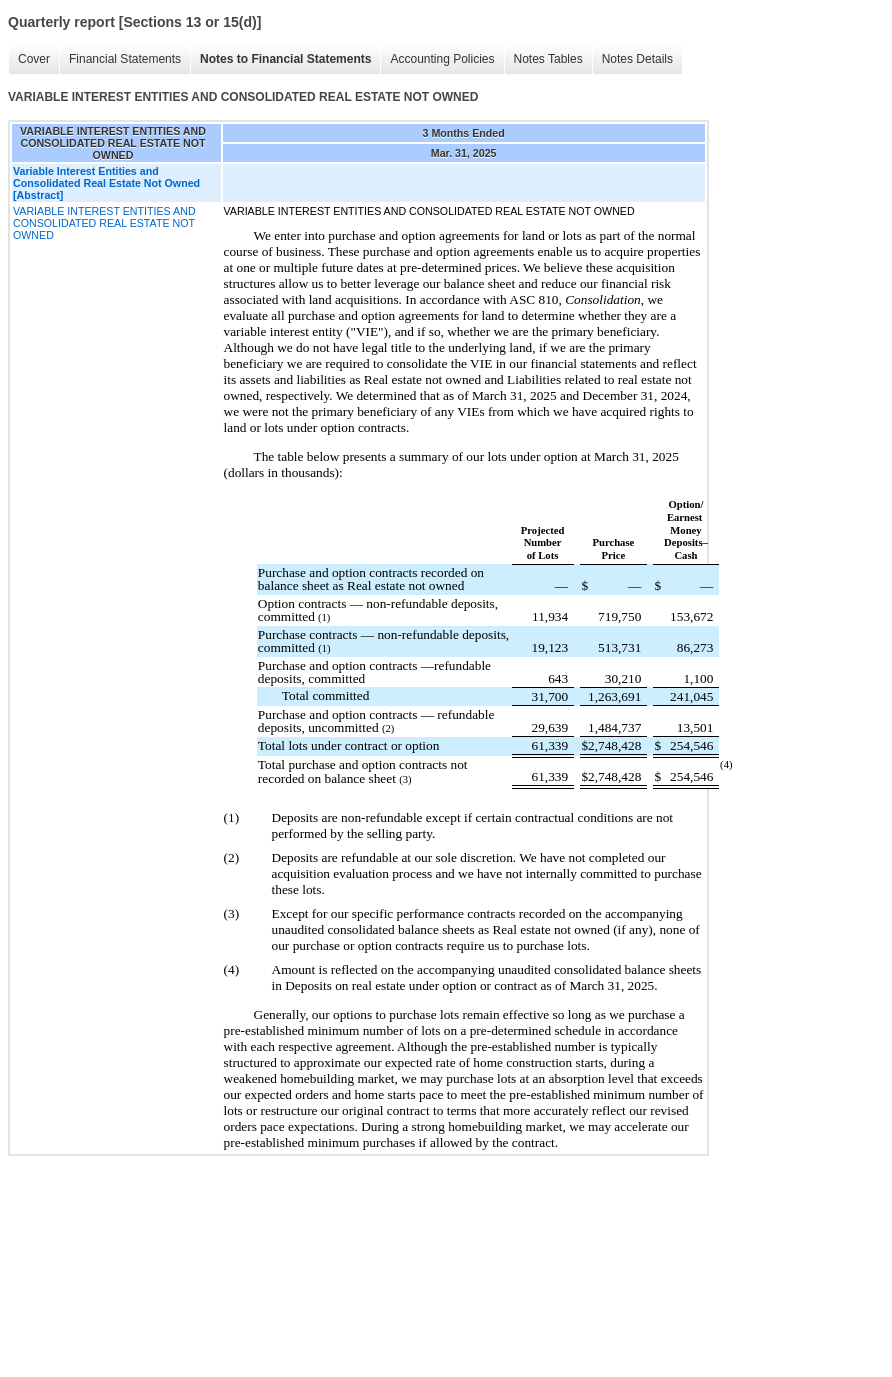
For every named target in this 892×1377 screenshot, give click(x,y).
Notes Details (637, 59)
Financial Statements (125, 59)
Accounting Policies (442, 59)
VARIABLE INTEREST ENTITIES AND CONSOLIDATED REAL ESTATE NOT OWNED (104, 223)
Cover (34, 59)
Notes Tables (548, 59)
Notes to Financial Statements (285, 59)
